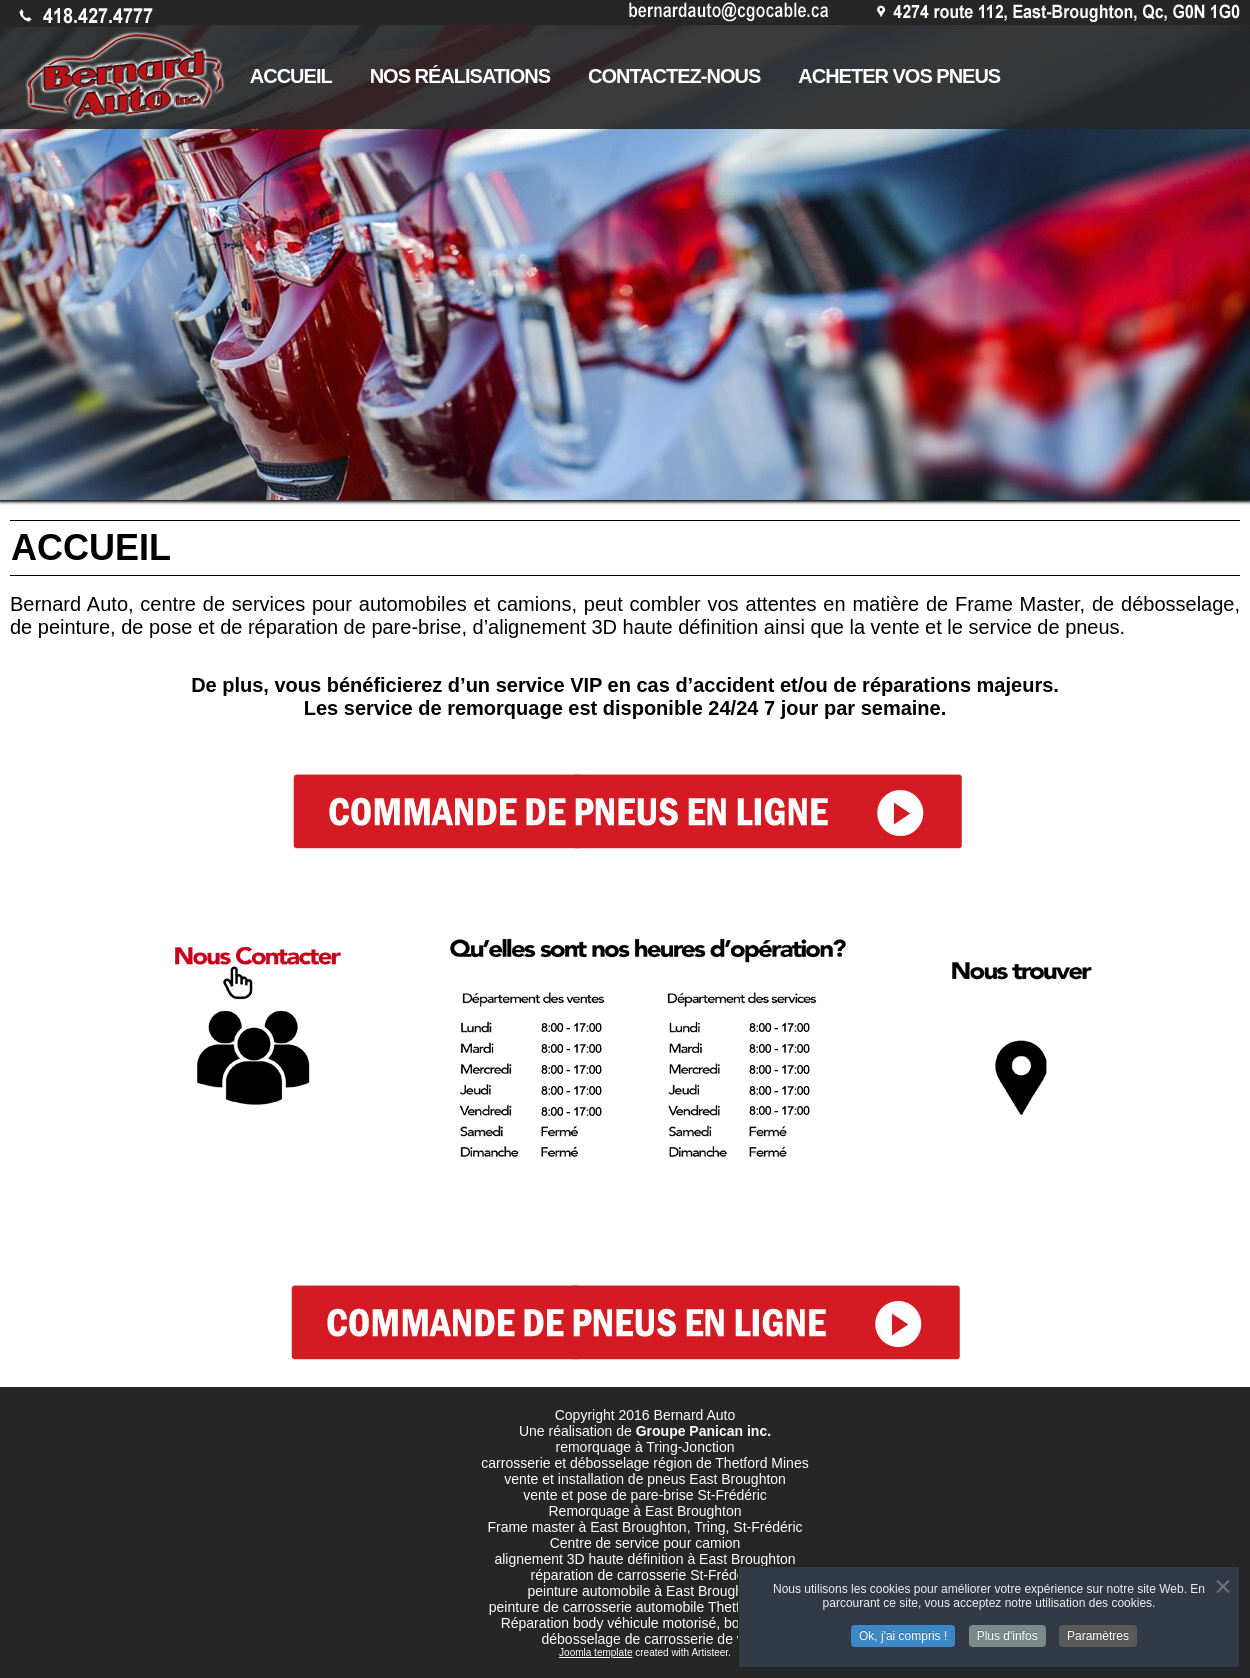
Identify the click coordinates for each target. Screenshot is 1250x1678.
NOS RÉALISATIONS (460, 76)
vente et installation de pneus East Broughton (645, 1479)
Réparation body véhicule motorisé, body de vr (645, 1623)
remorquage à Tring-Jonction (645, 1447)
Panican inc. (730, 1431)
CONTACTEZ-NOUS (674, 76)
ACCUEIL (291, 76)
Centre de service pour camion (645, 1543)
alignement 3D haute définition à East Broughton (644, 1559)
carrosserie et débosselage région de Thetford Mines (644, 1463)
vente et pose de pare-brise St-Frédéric (645, 1495)
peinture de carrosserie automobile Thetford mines (645, 1607)
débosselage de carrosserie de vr (644, 1639)
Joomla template (595, 1652)
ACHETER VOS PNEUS (899, 76)
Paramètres (1098, 1632)
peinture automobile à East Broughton (644, 1591)
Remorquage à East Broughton (644, 1511)
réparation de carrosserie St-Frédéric (645, 1575)
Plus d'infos (1007, 1632)
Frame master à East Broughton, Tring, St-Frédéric (644, 1527)
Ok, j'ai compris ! (903, 1632)
